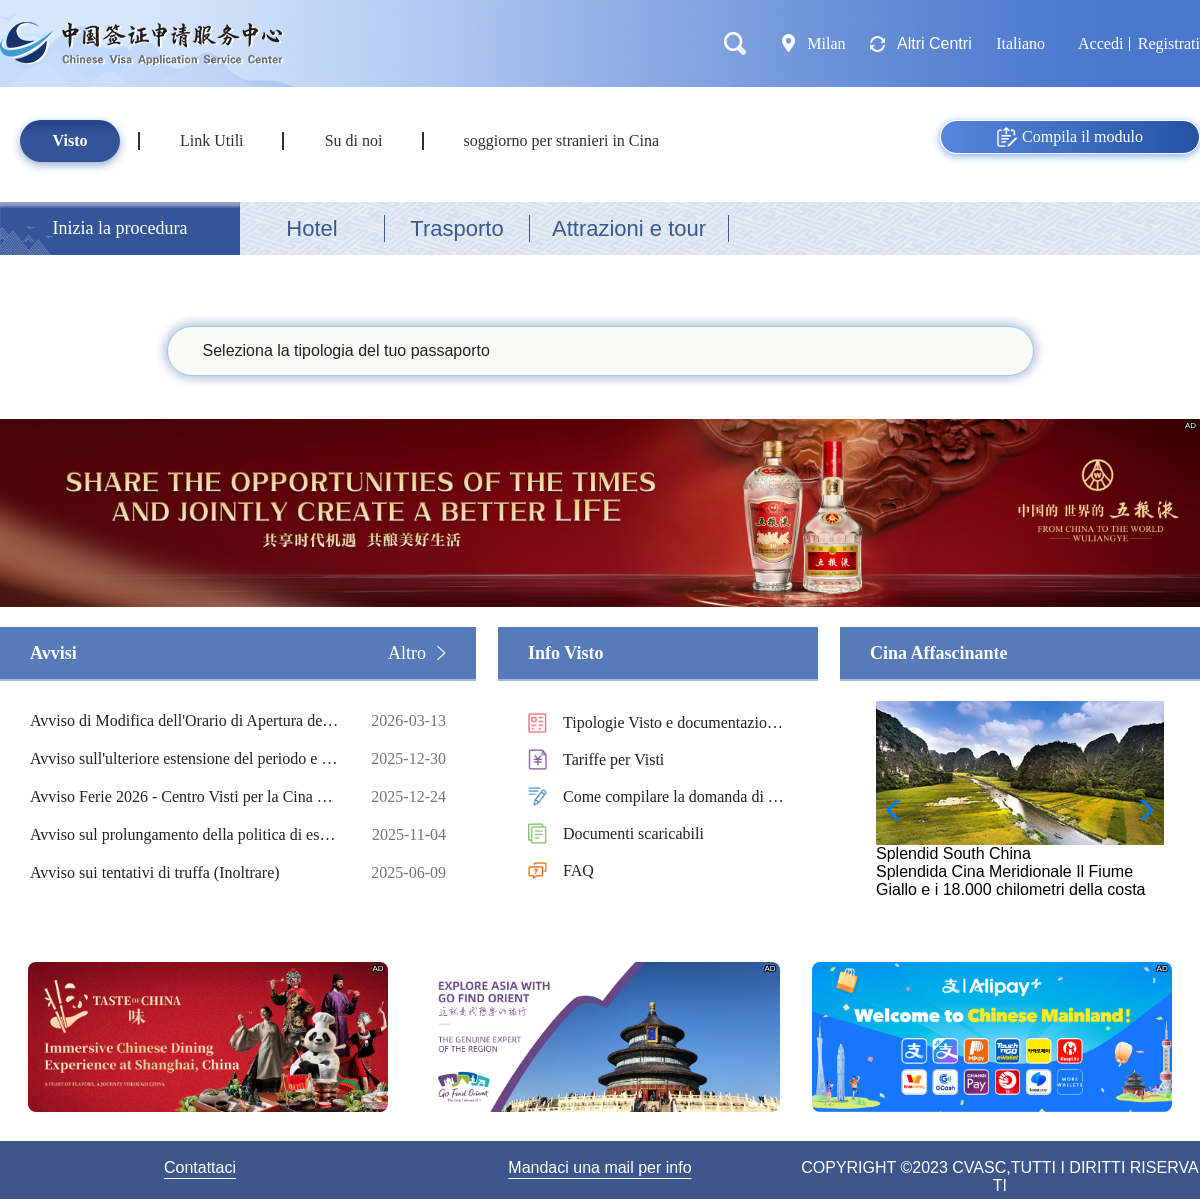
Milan (827, 43)
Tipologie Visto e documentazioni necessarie (671, 724)
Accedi (1100, 43)
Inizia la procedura (120, 228)
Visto (70, 140)
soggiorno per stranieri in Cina (562, 140)
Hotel (311, 228)
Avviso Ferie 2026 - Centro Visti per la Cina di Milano (185, 797)
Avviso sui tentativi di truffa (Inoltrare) (185, 873)
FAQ (578, 870)
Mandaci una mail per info (599, 1167)
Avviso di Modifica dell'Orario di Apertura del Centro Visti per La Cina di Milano (185, 721)
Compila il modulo (1070, 137)
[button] (1140, 810)
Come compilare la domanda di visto (675, 798)
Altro (407, 653)
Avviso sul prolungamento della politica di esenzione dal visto (185, 835)
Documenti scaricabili (633, 833)
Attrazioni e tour (629, 228)
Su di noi (354, 140)
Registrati (1169, 43)
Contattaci (200, 1167)
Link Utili (212, 140)
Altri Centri (934, 43)
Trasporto (456, 228)
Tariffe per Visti (613, 759)
